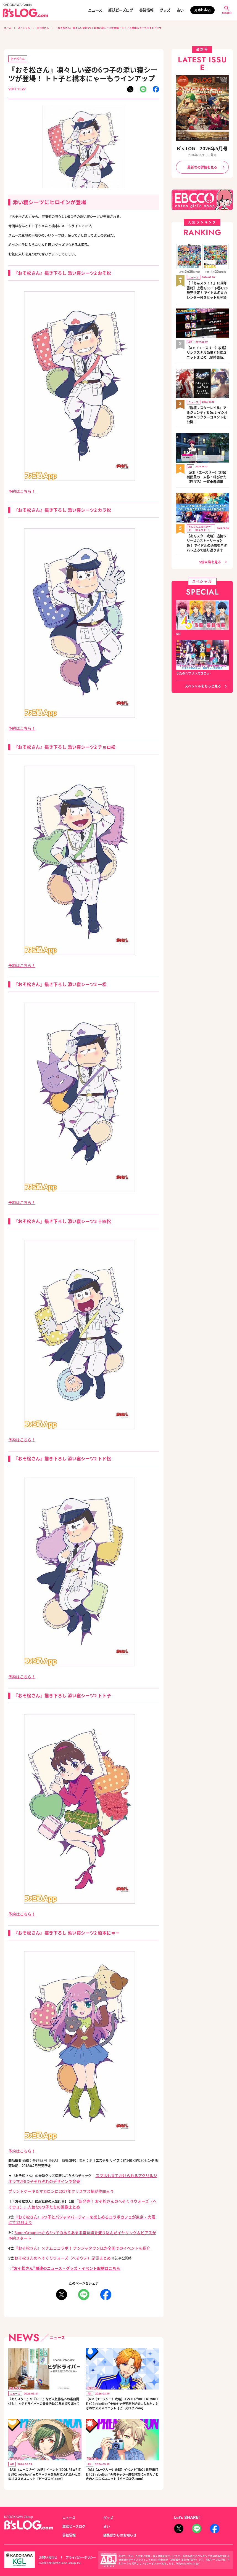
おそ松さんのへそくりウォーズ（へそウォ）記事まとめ (55, 2236)
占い (180, 10)
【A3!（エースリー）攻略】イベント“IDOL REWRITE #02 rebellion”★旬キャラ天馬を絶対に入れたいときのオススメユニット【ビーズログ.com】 (122, 2385)
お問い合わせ (47, 2547)
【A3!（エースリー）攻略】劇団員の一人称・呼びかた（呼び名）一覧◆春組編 (207, 457)
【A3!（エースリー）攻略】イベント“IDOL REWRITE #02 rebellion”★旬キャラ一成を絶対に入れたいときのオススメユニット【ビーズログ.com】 (122, 2462)
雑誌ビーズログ (120, 10)
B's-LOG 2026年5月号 (202, 148)
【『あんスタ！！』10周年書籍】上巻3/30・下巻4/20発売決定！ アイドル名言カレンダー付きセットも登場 (207, 285)
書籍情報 (146, 10)
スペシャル (24, 27)
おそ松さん (42, 27)
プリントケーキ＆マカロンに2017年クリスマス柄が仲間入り (53, 2184)
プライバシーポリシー (78, 2547)
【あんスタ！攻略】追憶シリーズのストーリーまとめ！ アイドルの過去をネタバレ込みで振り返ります (207, 520)
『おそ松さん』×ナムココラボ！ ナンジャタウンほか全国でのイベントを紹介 (72, 2227)
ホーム (8, 27)
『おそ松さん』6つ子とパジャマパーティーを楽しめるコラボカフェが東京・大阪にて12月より (85, 2208)
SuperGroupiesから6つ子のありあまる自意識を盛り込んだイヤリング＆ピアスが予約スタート (85, 2218)
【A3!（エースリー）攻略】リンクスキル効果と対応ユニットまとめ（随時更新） (207, 344)
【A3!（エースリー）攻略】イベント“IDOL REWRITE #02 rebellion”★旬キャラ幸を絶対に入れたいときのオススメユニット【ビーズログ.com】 (44, 2462)
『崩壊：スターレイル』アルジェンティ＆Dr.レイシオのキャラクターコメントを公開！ (207, 401)
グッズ (165, 10)
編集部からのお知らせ (118, 2525)
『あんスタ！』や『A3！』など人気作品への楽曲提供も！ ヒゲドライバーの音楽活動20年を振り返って (43, 2382)
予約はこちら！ (19, 490)
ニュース (95, 10)
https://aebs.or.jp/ (186, 2553)
